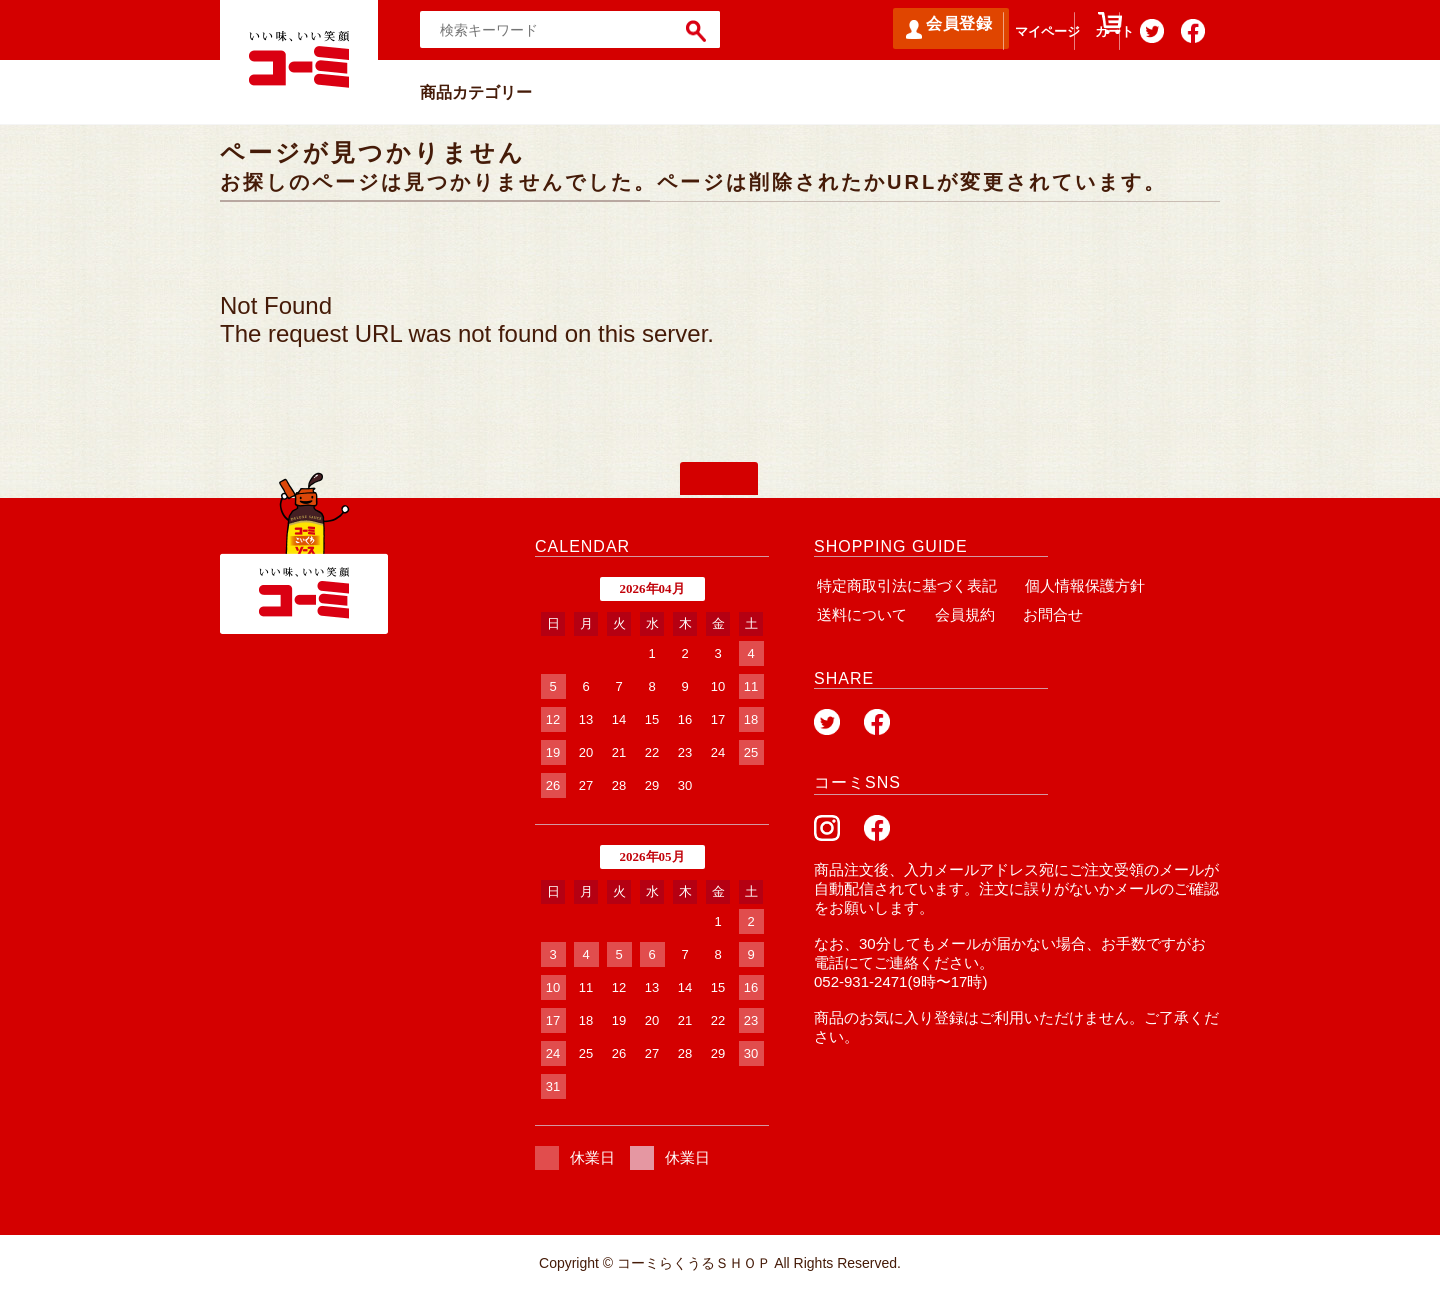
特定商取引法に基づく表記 (904, 585)
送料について (859, 614)
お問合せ (1038, 614)
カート (1074, 40)
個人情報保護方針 (1076, 585)
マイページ (985, 40)
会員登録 (869, 29)
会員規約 (956, 614)
